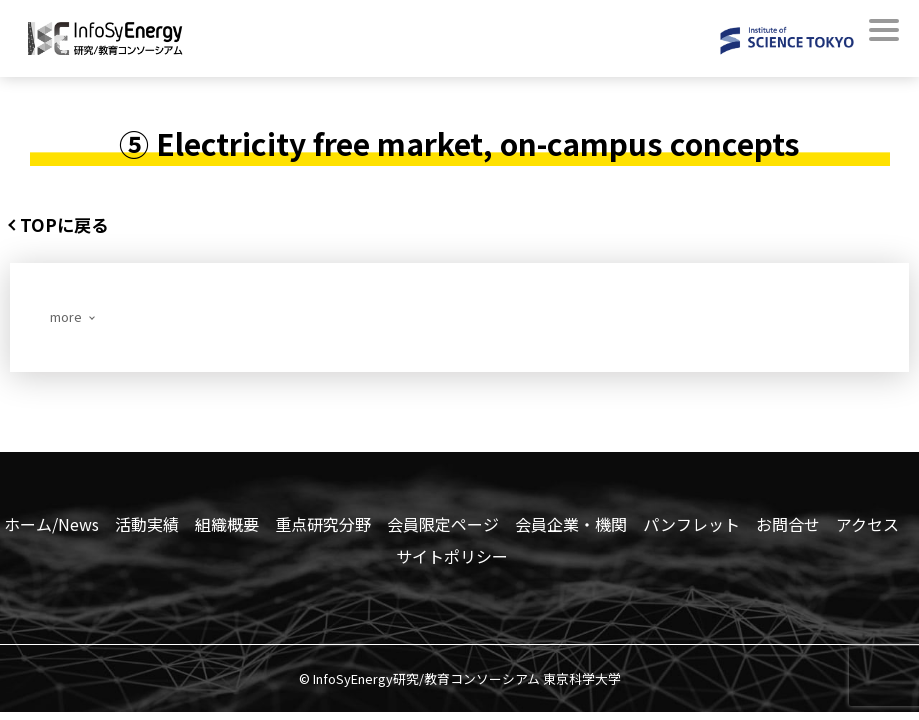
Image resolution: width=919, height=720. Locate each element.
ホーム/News (51, 527)
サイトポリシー (452, 559)
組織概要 (227, 527)
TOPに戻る (70, 225)
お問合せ (788, 527)
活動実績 (147, 527)
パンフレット (691, 527)
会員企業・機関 (571, 527)
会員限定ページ (443, 527)
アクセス (867, 527)
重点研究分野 (323, 527)
